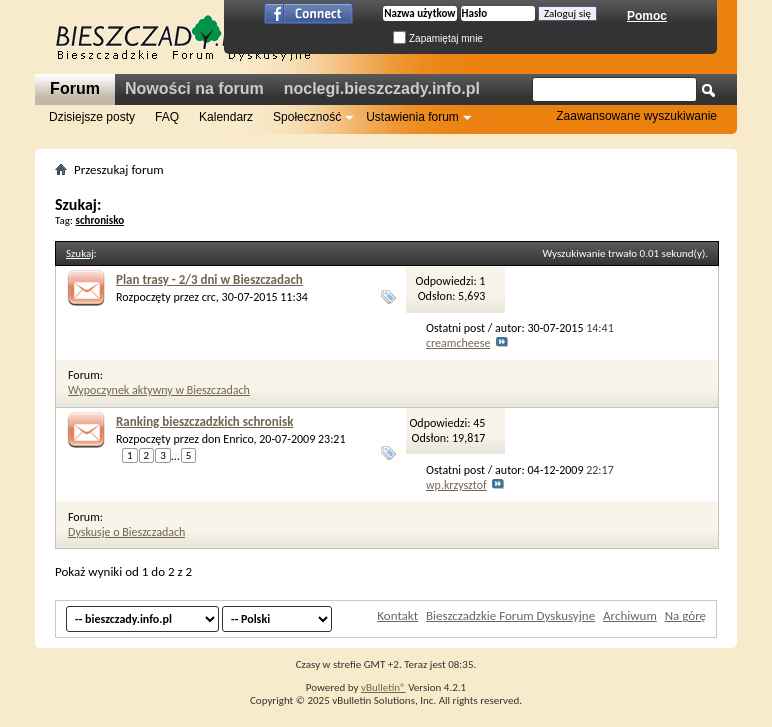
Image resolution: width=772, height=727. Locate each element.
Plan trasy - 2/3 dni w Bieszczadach (209, 279)
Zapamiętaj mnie (438, 38)
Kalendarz (226, 117)
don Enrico (228, 439)
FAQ (167, 117)
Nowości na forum (194, 88)
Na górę (685, 615)
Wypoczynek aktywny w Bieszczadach (159, 390)
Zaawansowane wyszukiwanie (636, 116)
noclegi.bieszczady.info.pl (382, 88)
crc (209, 297)
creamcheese (458, 343)
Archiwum (630, 615)
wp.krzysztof (456, 485)
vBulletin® (383, 687)
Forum (75, 88)
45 (479, 423)
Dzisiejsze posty (92, 117)
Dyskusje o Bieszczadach (126, 532)
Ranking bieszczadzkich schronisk (204, 421)
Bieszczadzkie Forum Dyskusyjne (510, 615)
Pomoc (647, 16)
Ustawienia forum (412, 117)
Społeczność (307, 117)
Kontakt (397, 615)
